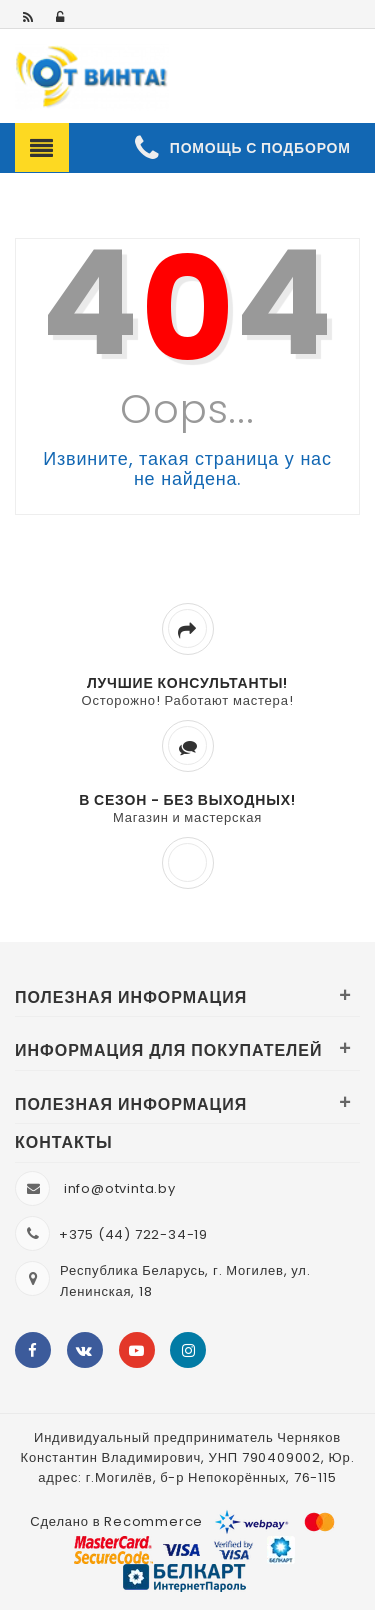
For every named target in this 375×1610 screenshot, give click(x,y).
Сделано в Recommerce (116, 1521)
